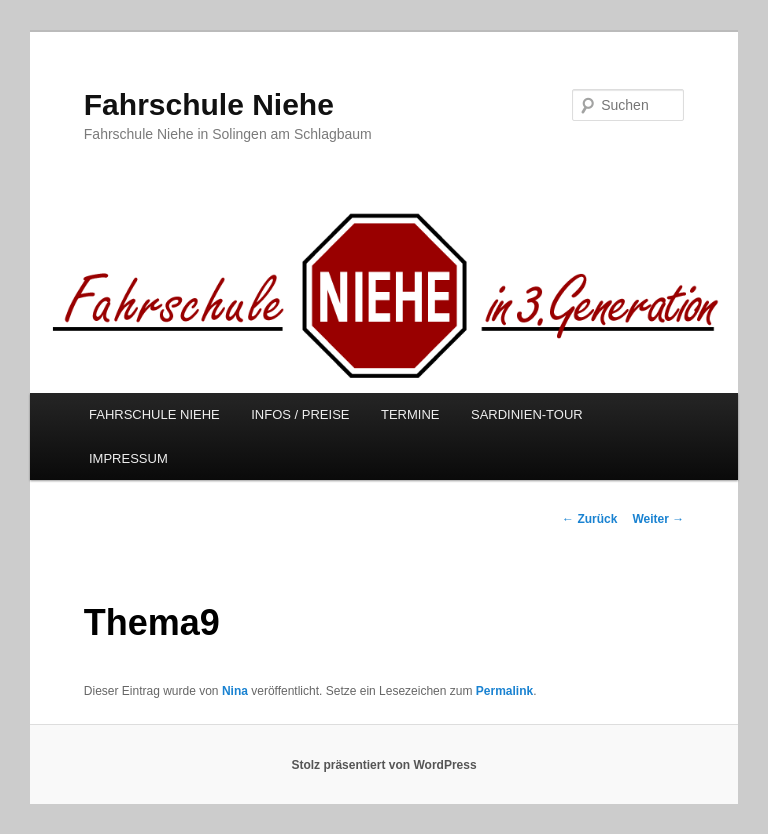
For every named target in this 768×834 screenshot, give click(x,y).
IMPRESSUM (128, 458)
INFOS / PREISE (300, 414)
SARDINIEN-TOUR (527, 414)
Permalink (504, 691)
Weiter (658, 519)
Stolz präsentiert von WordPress (383, 765)
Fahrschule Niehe (209, 104)
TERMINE (410, 414)
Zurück (589, 519)
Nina (235, 691)
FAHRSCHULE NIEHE (154, 414)
